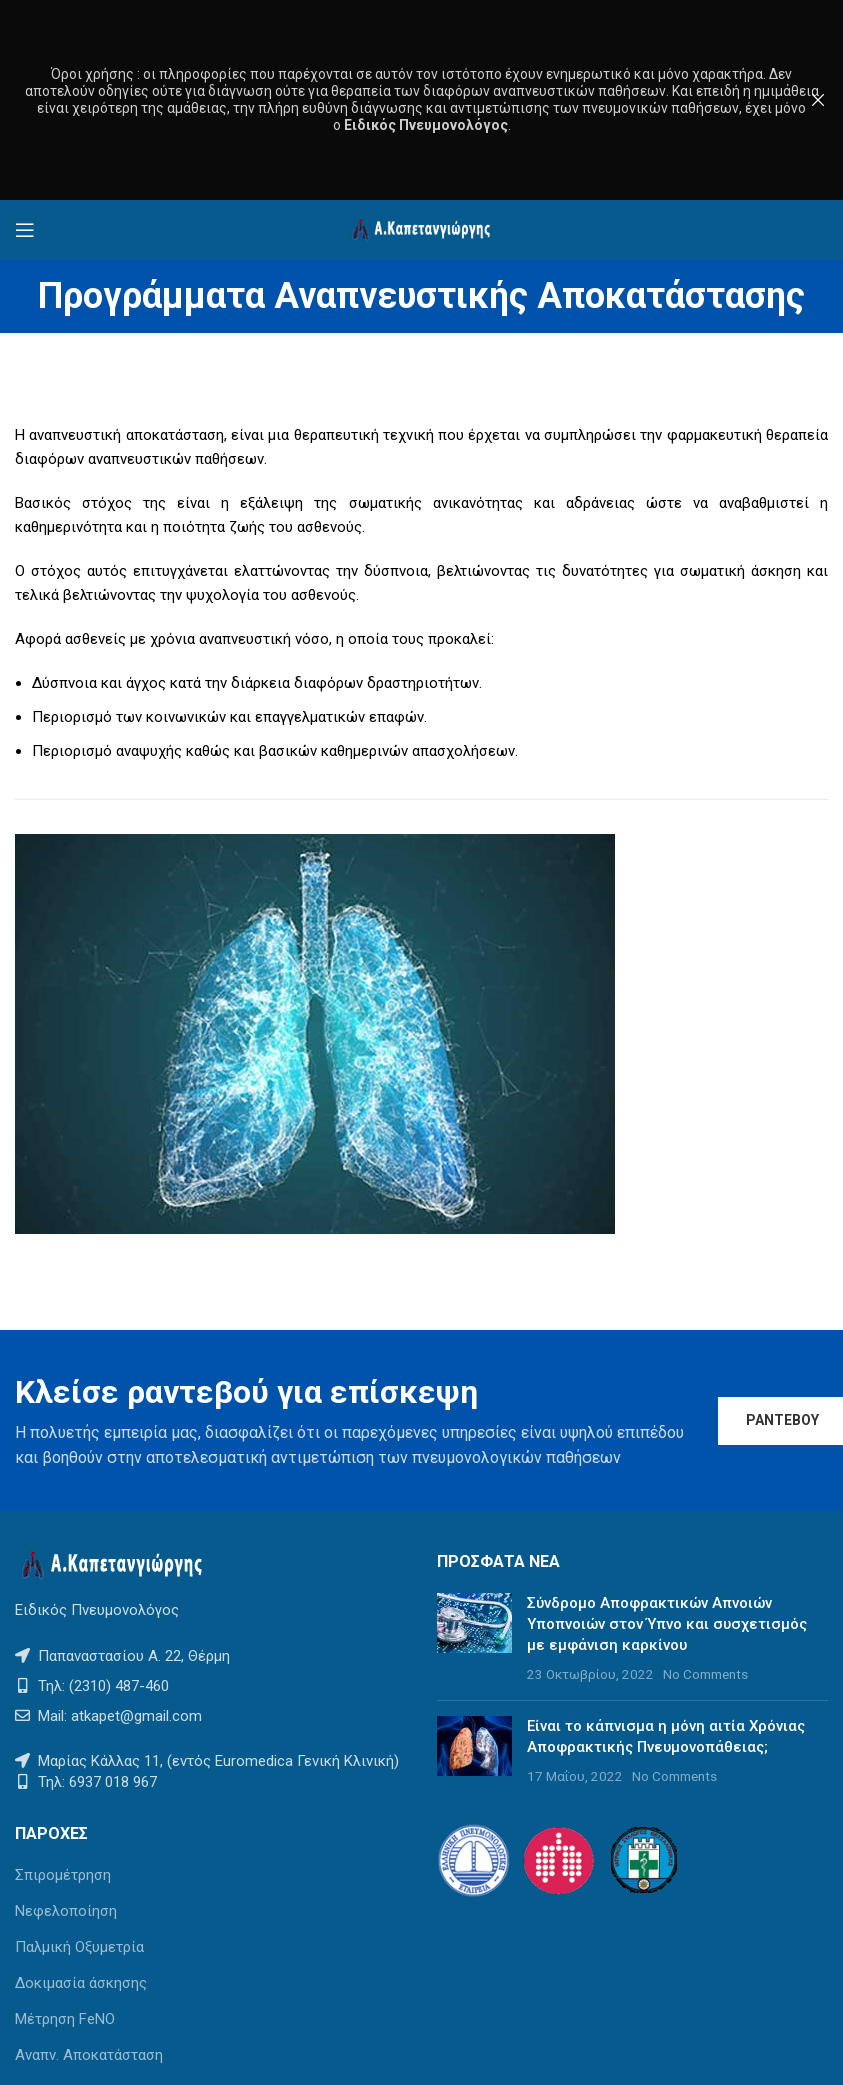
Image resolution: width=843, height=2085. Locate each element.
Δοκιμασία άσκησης (81, 1983)
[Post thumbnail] (474, 1639)
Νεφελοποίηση (66, 1911)
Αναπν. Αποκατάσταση (89, 2055)
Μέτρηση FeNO (65, 2019)
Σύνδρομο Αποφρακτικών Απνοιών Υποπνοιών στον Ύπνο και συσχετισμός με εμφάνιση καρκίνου (667, 1624)
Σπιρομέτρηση (63, 1875)
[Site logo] (422, 229)
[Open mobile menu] (25, 230)
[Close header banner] (818, 100)
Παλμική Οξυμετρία (79, 1947)
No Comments (705, 1674)
